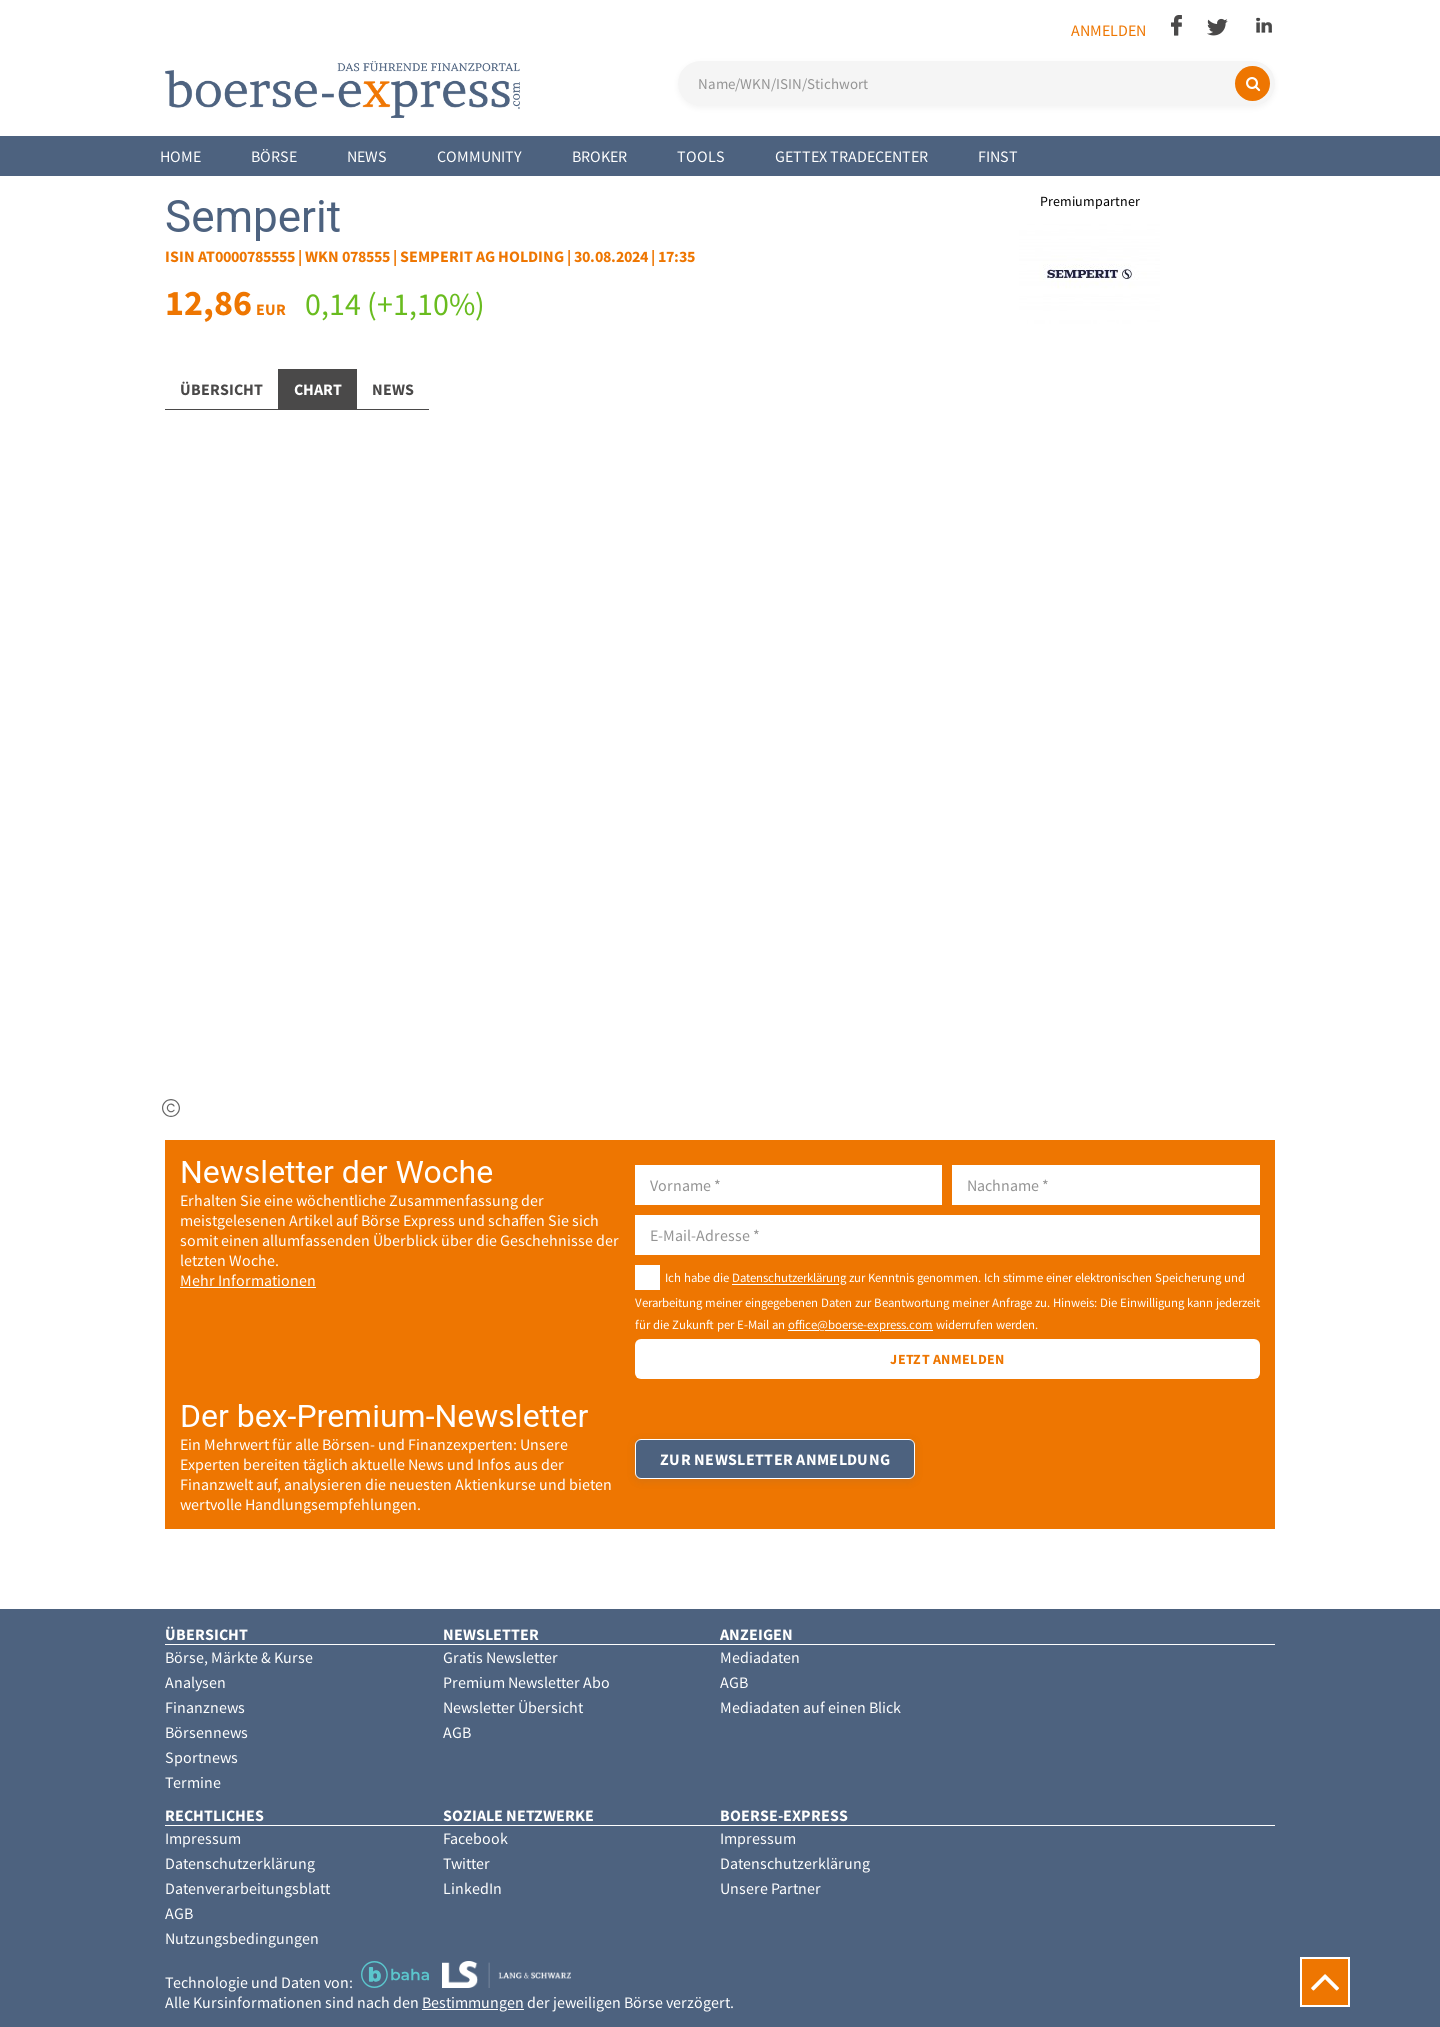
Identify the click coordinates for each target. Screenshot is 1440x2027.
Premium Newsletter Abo (526, 1682)
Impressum (203, 1838)
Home (180, 156)
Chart (318, 389)
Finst (998, 156)
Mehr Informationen (248, 1280)
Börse (274, 156)
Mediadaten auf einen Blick (810, 1707)
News (367, 156)
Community (479, 156)
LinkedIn (472, 1888)
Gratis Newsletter (500, 1657)
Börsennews (206, 1732)
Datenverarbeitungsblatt (247, 1888)
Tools (701, 156)
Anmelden (1108, 30)
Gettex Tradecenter (851, 156)
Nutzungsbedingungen (242, 1938)
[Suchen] (1252, 83)
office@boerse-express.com (860, 1324)
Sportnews (201, 1757)
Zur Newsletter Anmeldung (775, 1459)
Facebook (475, 1838)
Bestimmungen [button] (473, 2002)
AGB (457, 1732)
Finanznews (205, 1707)
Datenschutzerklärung (789, 1278)
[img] (171, 1108)
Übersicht (221, 389)
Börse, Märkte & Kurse (239, 1657)
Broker (599, 156)
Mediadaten (760, 1657)
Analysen (195, 1682)
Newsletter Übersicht (513, 1707)
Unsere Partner (770, 1888)
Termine (193, 1782)
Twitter (466, 1863)
